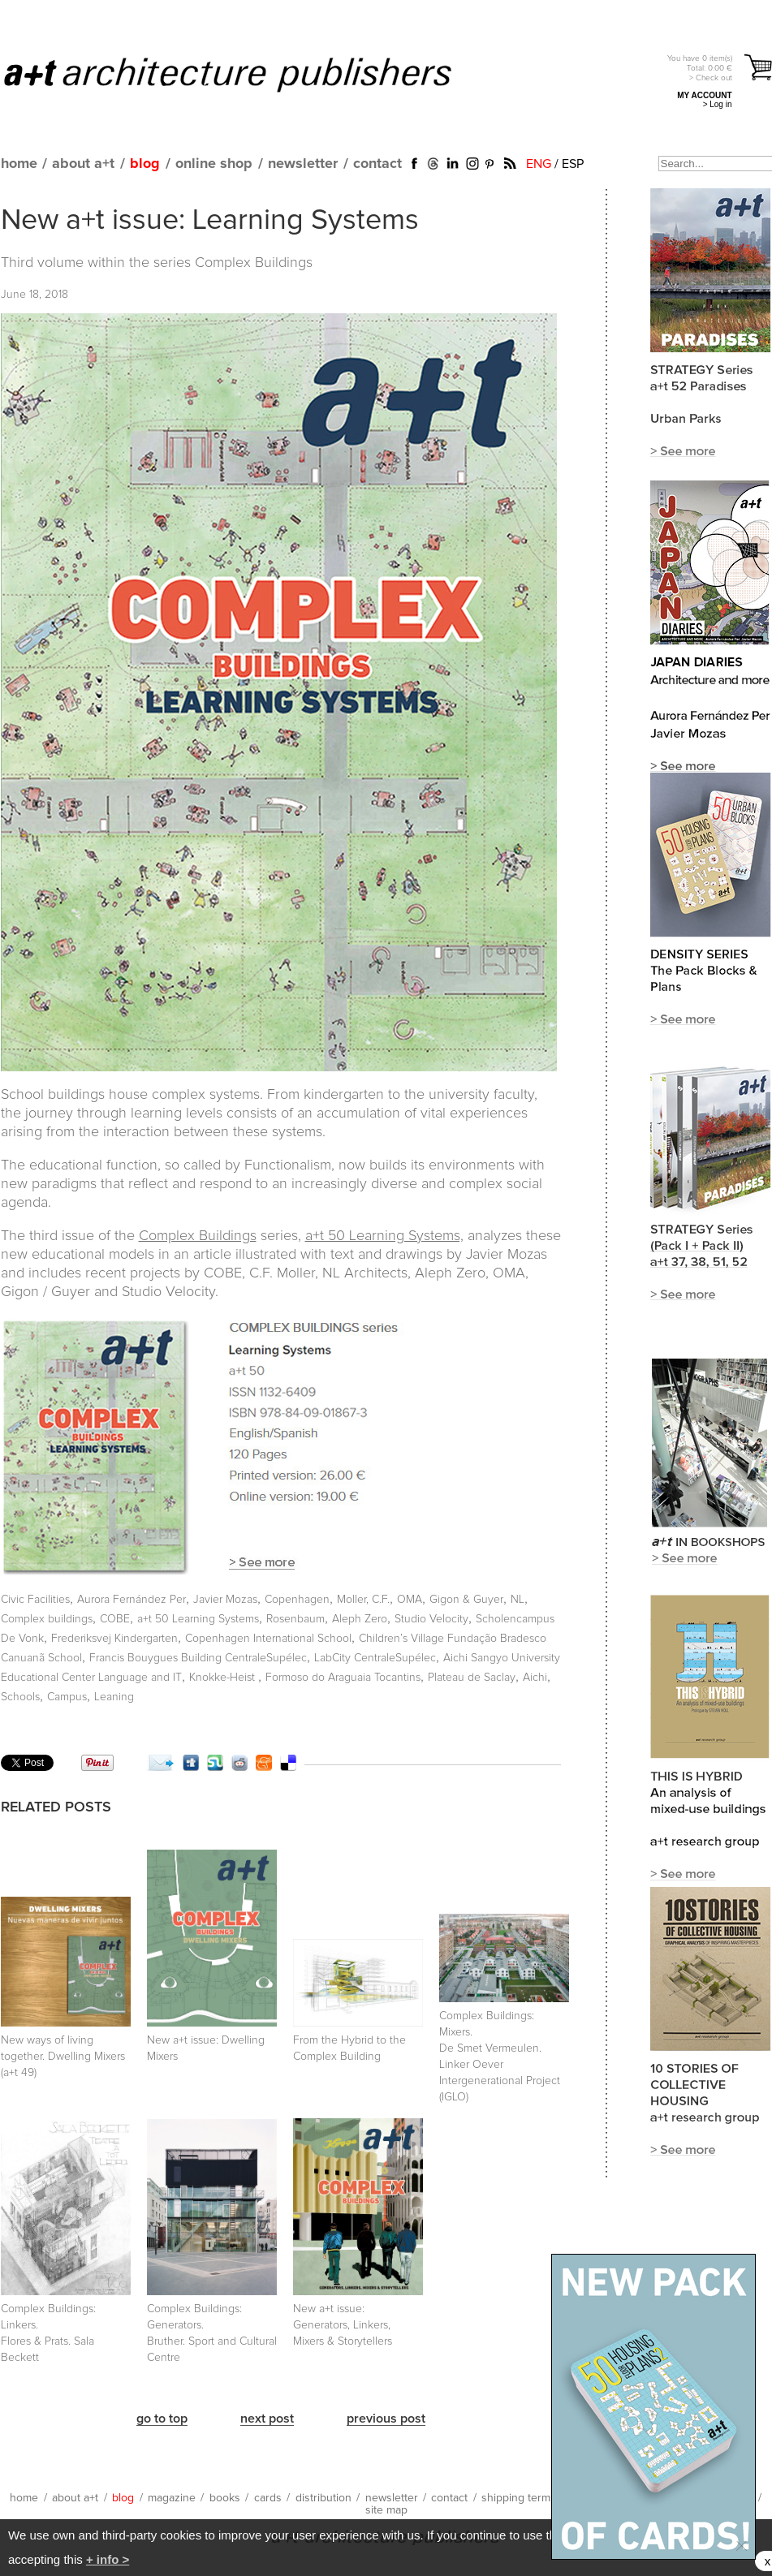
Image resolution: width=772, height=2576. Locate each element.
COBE (115, 1619)
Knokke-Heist (223, 1677)
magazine (172, 2498)
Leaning (114, 1697)
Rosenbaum (295, 1619)
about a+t (83, 164)
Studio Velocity (431, 1619)
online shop (213, 164)
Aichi (535, 1677)
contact (377, 164)
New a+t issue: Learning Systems (210, 220)
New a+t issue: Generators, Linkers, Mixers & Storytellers (342, 2325)
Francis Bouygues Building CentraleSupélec (198, 1658)
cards (268, 2498)
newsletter (303, 164)
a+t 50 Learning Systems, (384, 1236)
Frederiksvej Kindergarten (114, 1638)
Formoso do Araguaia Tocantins (343, 1677)
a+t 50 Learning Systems (198, 1619)
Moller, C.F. (363, 1599)
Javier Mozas (225, 1599)
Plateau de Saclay (471, 1677)
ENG (538, 163)
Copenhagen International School (268, 1638)
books (224, 2498)
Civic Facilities (35, 1599)
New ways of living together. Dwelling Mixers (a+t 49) (63, 2056)
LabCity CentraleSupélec (375, 1658)
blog (145, 164)
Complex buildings (47, 1619)
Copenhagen (297, 1599)
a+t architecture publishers (248, 74)
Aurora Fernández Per (131, 1599)
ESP (573, 163)
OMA (409, 1599)
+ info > (107, 2559)
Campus (67, 1697)
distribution (323, 2498)
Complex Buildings (254, 263)
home (19, 164)
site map (386, 2510)
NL (517, 1599)
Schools (20, 1697)
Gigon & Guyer (466, 1599)
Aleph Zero (359, 1619)
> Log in (717, 104)
